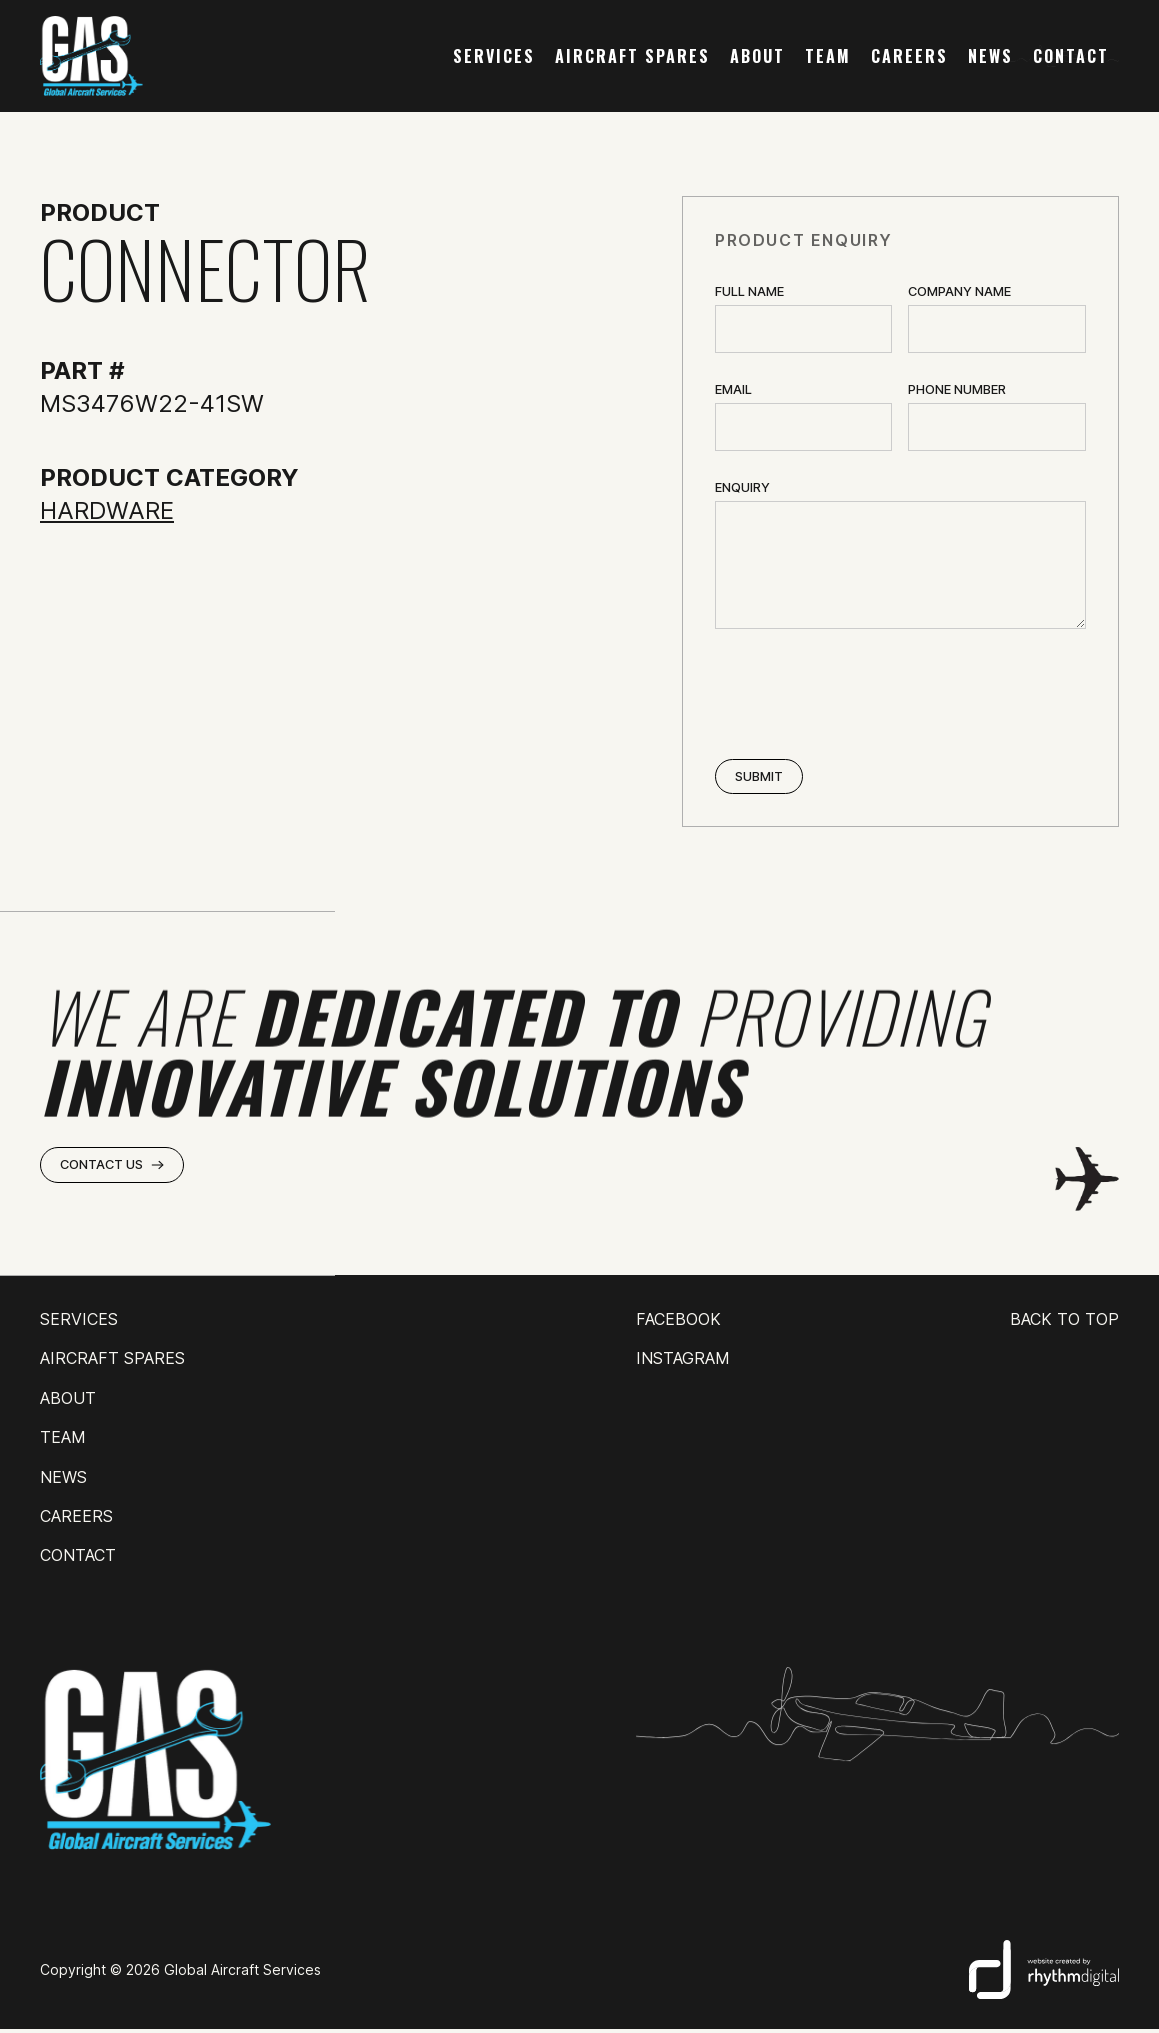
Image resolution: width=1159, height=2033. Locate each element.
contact (1071, 56)
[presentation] (867, 696)
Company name (959, 291)
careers (909, 56)
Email (733, 389)
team (828, 56)
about (757, 56)
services (494, 56)
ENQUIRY (742, 487)
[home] (91, 56)
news (990, 56)
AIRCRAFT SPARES (632, 56)
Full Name (749, 291)
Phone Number (957, 389)
